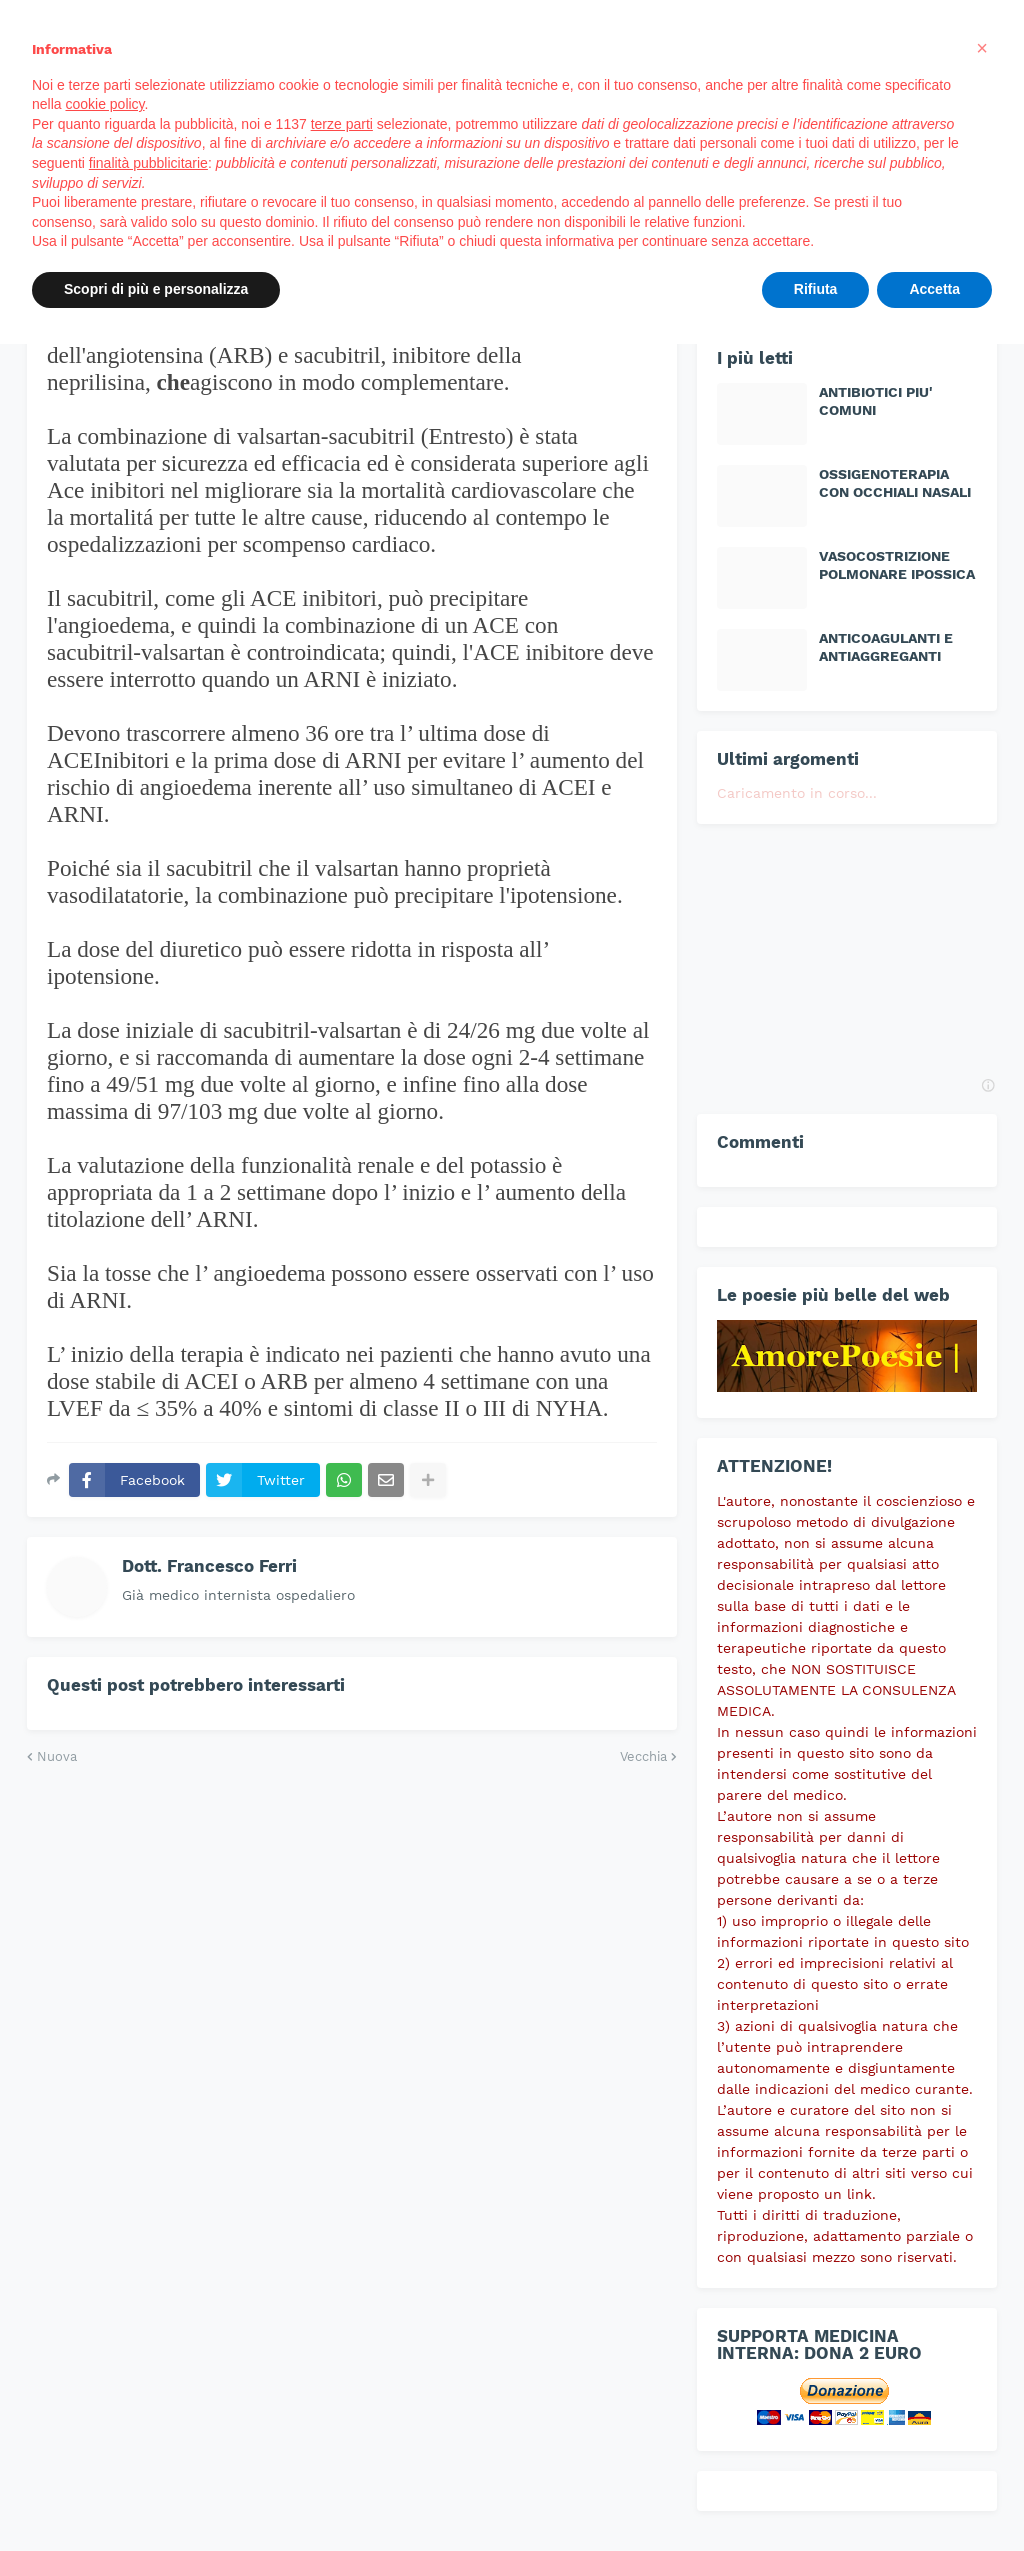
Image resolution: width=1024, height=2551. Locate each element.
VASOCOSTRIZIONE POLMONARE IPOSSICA (897, 565)
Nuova (57, 1756)
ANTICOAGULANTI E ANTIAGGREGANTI (886, 647)
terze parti (342, 124)
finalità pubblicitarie (148, 163)
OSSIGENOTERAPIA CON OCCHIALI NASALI (895, 483)
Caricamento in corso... (797, 793)
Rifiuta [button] (816, 289)
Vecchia (643, 1756)
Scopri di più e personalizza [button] (156, 289)
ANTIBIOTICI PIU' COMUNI (876, 401)
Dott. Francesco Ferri (209, 1566)
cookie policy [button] (104, 104)
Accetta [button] (934, 289)
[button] (982, 48)
